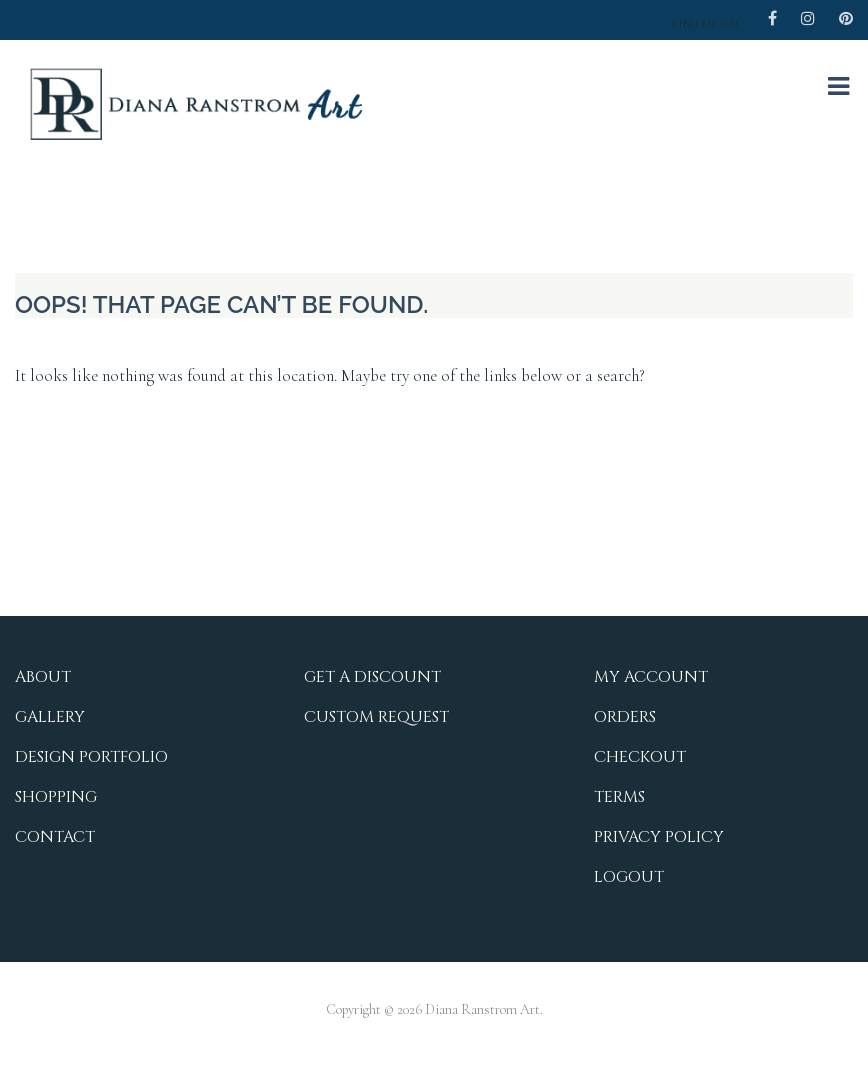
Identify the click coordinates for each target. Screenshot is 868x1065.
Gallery (50, 717)
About (43, 677)
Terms (619, 797)
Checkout (640, 757)
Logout (629, 877)
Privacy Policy (659, 837)
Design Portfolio (91, 757)
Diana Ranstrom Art (482, 1009)
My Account (651, 677)
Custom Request (376, 717)
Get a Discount (372, 677)
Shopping (56, 797)
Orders (625, 717)
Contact (55, 837)
